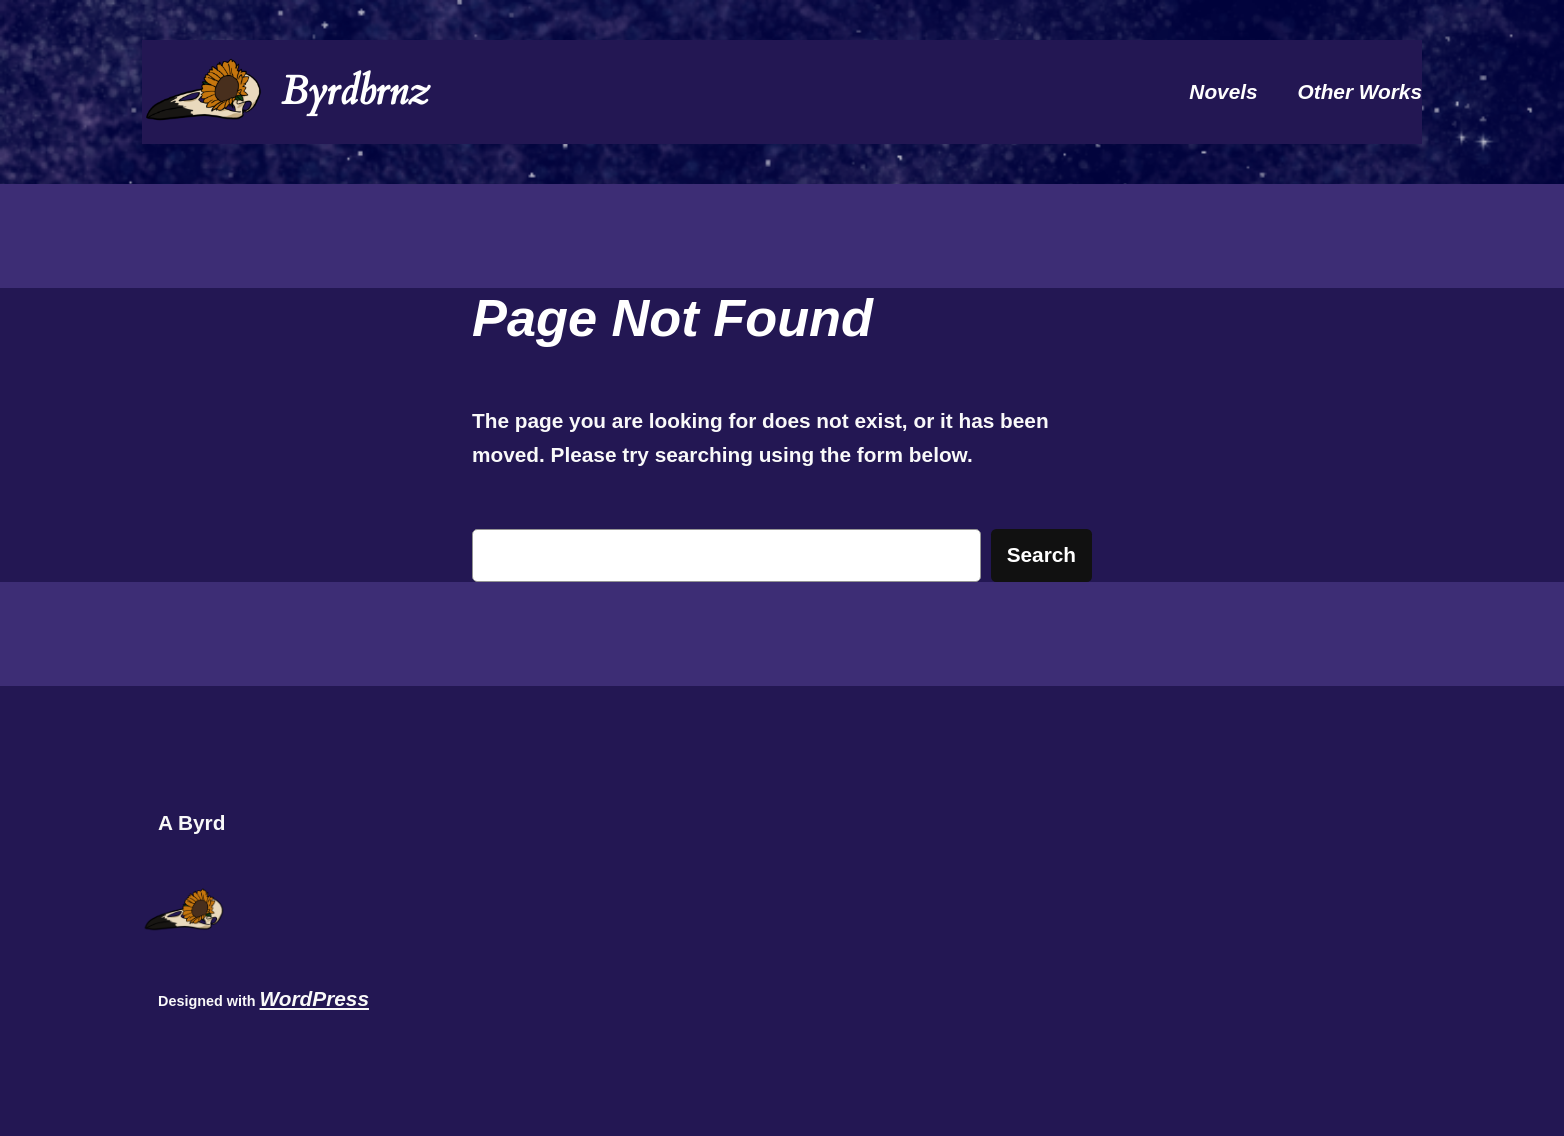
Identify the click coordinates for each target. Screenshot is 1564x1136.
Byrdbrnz (355, 91)
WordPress (314, 998)
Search (1041, 554)
